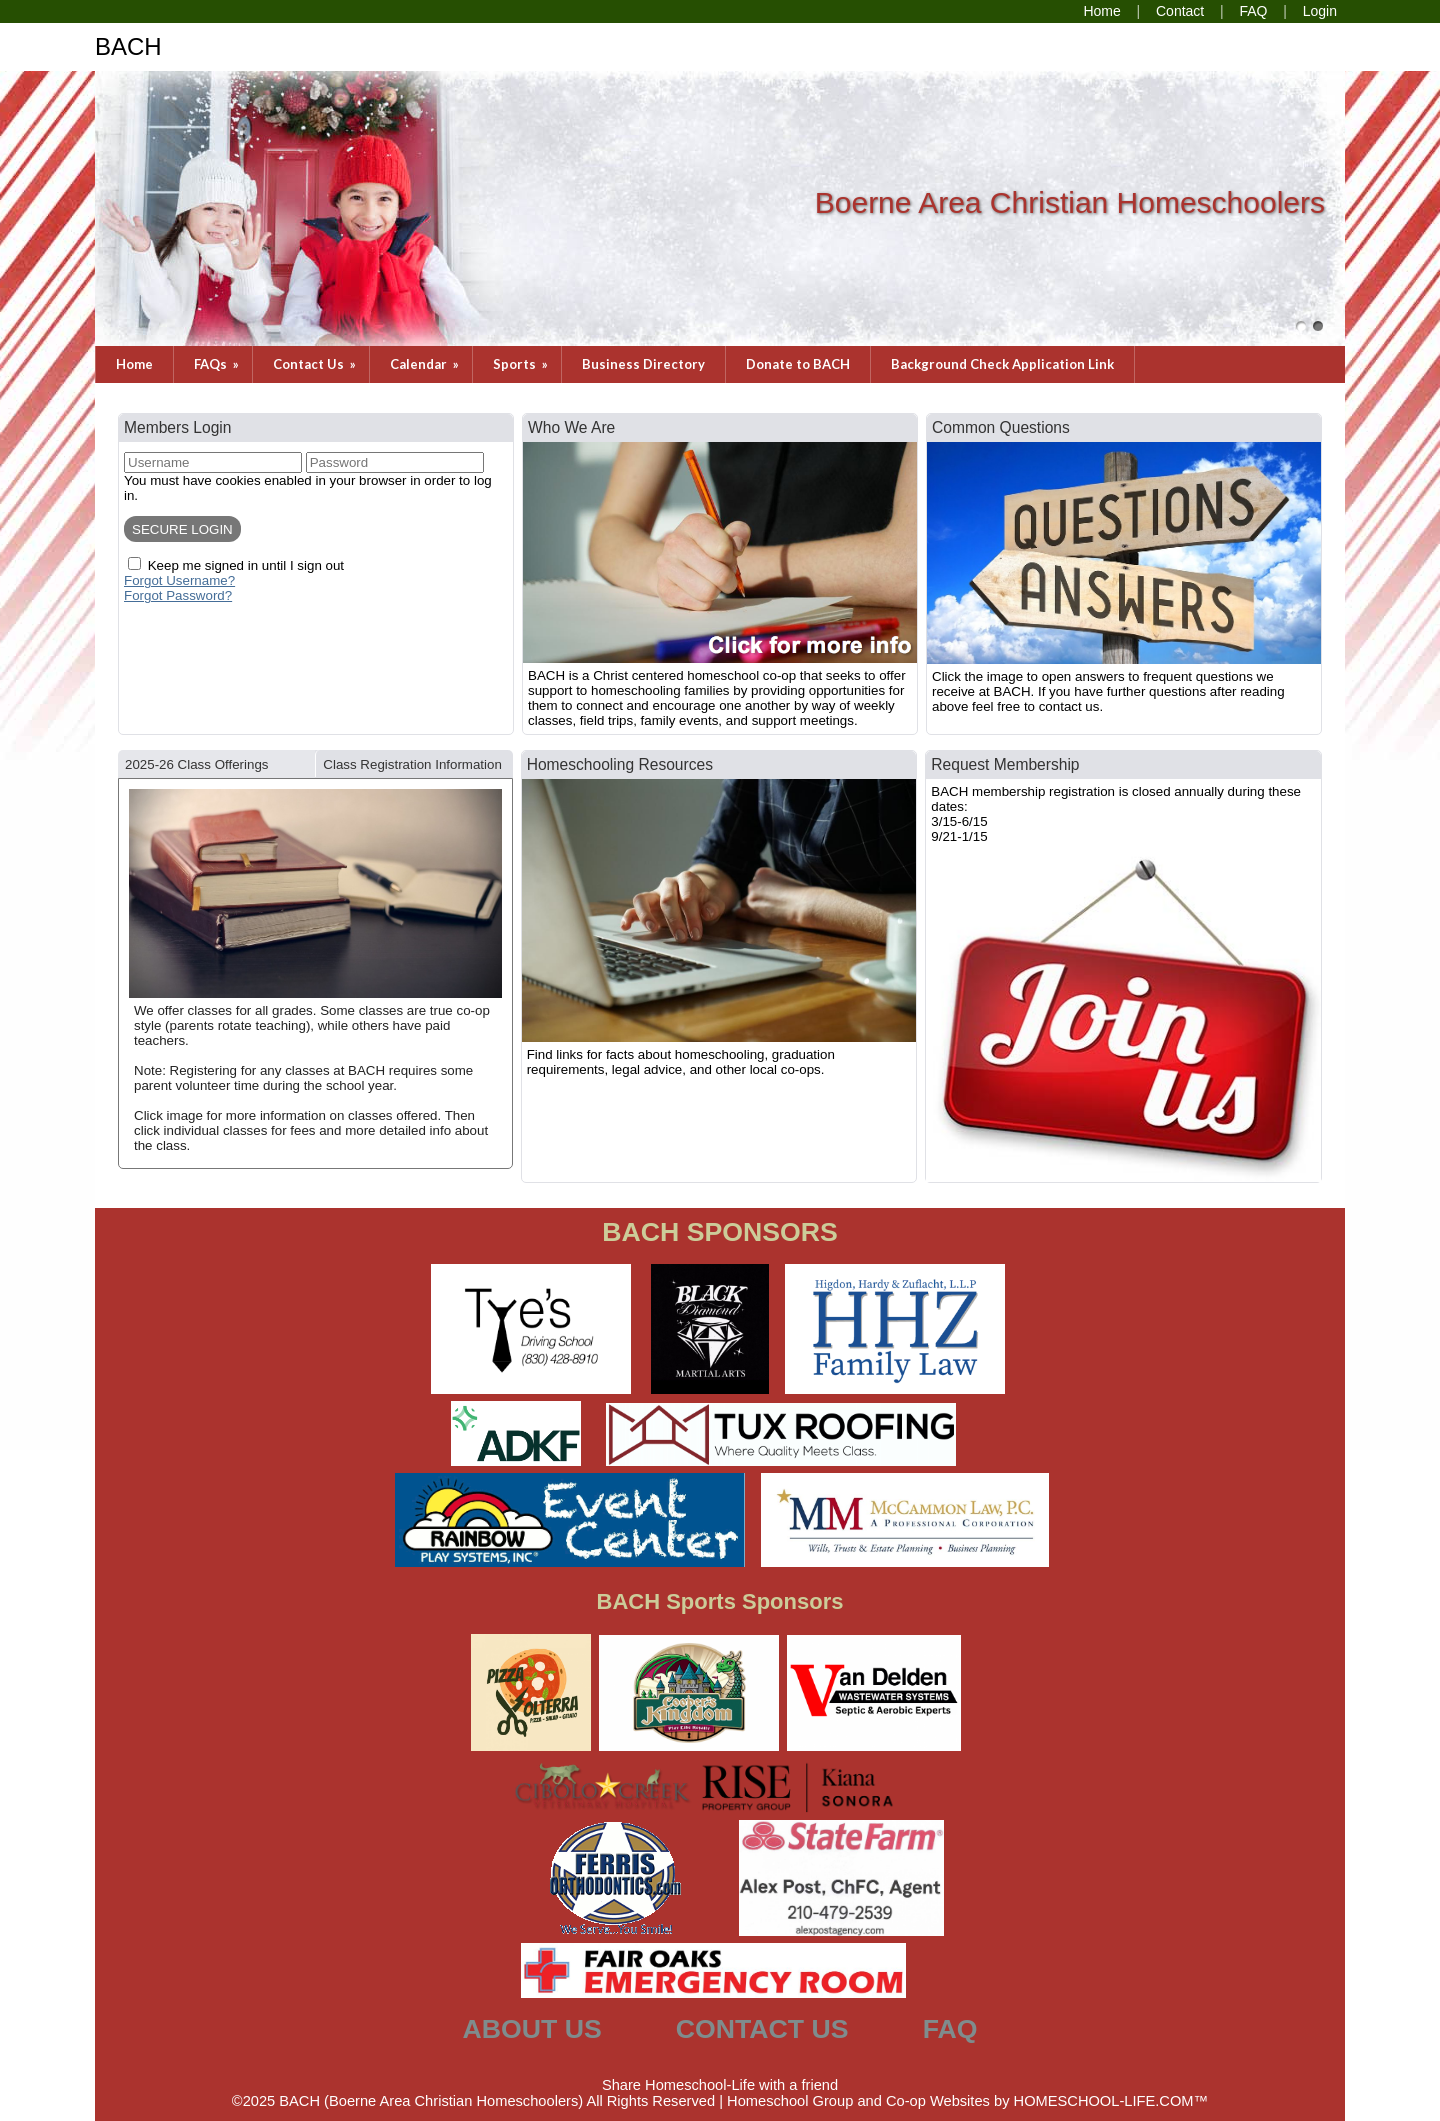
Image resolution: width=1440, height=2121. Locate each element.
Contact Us (316, 364)
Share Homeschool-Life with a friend (720, 2085)
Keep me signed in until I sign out (246, 565)
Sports (522, 364)
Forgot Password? (178, 595)
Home (134, 364)
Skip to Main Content (720, 2069)
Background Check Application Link (1002, 364)
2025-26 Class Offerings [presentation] (196, 764)
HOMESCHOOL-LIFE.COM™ (1111, 2101)
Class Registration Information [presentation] (412, 764)
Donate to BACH (798, 364)
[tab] (216, 764)
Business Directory (643, 364)
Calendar (426, 364)
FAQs (218, 364)
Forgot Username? (179, 580)
